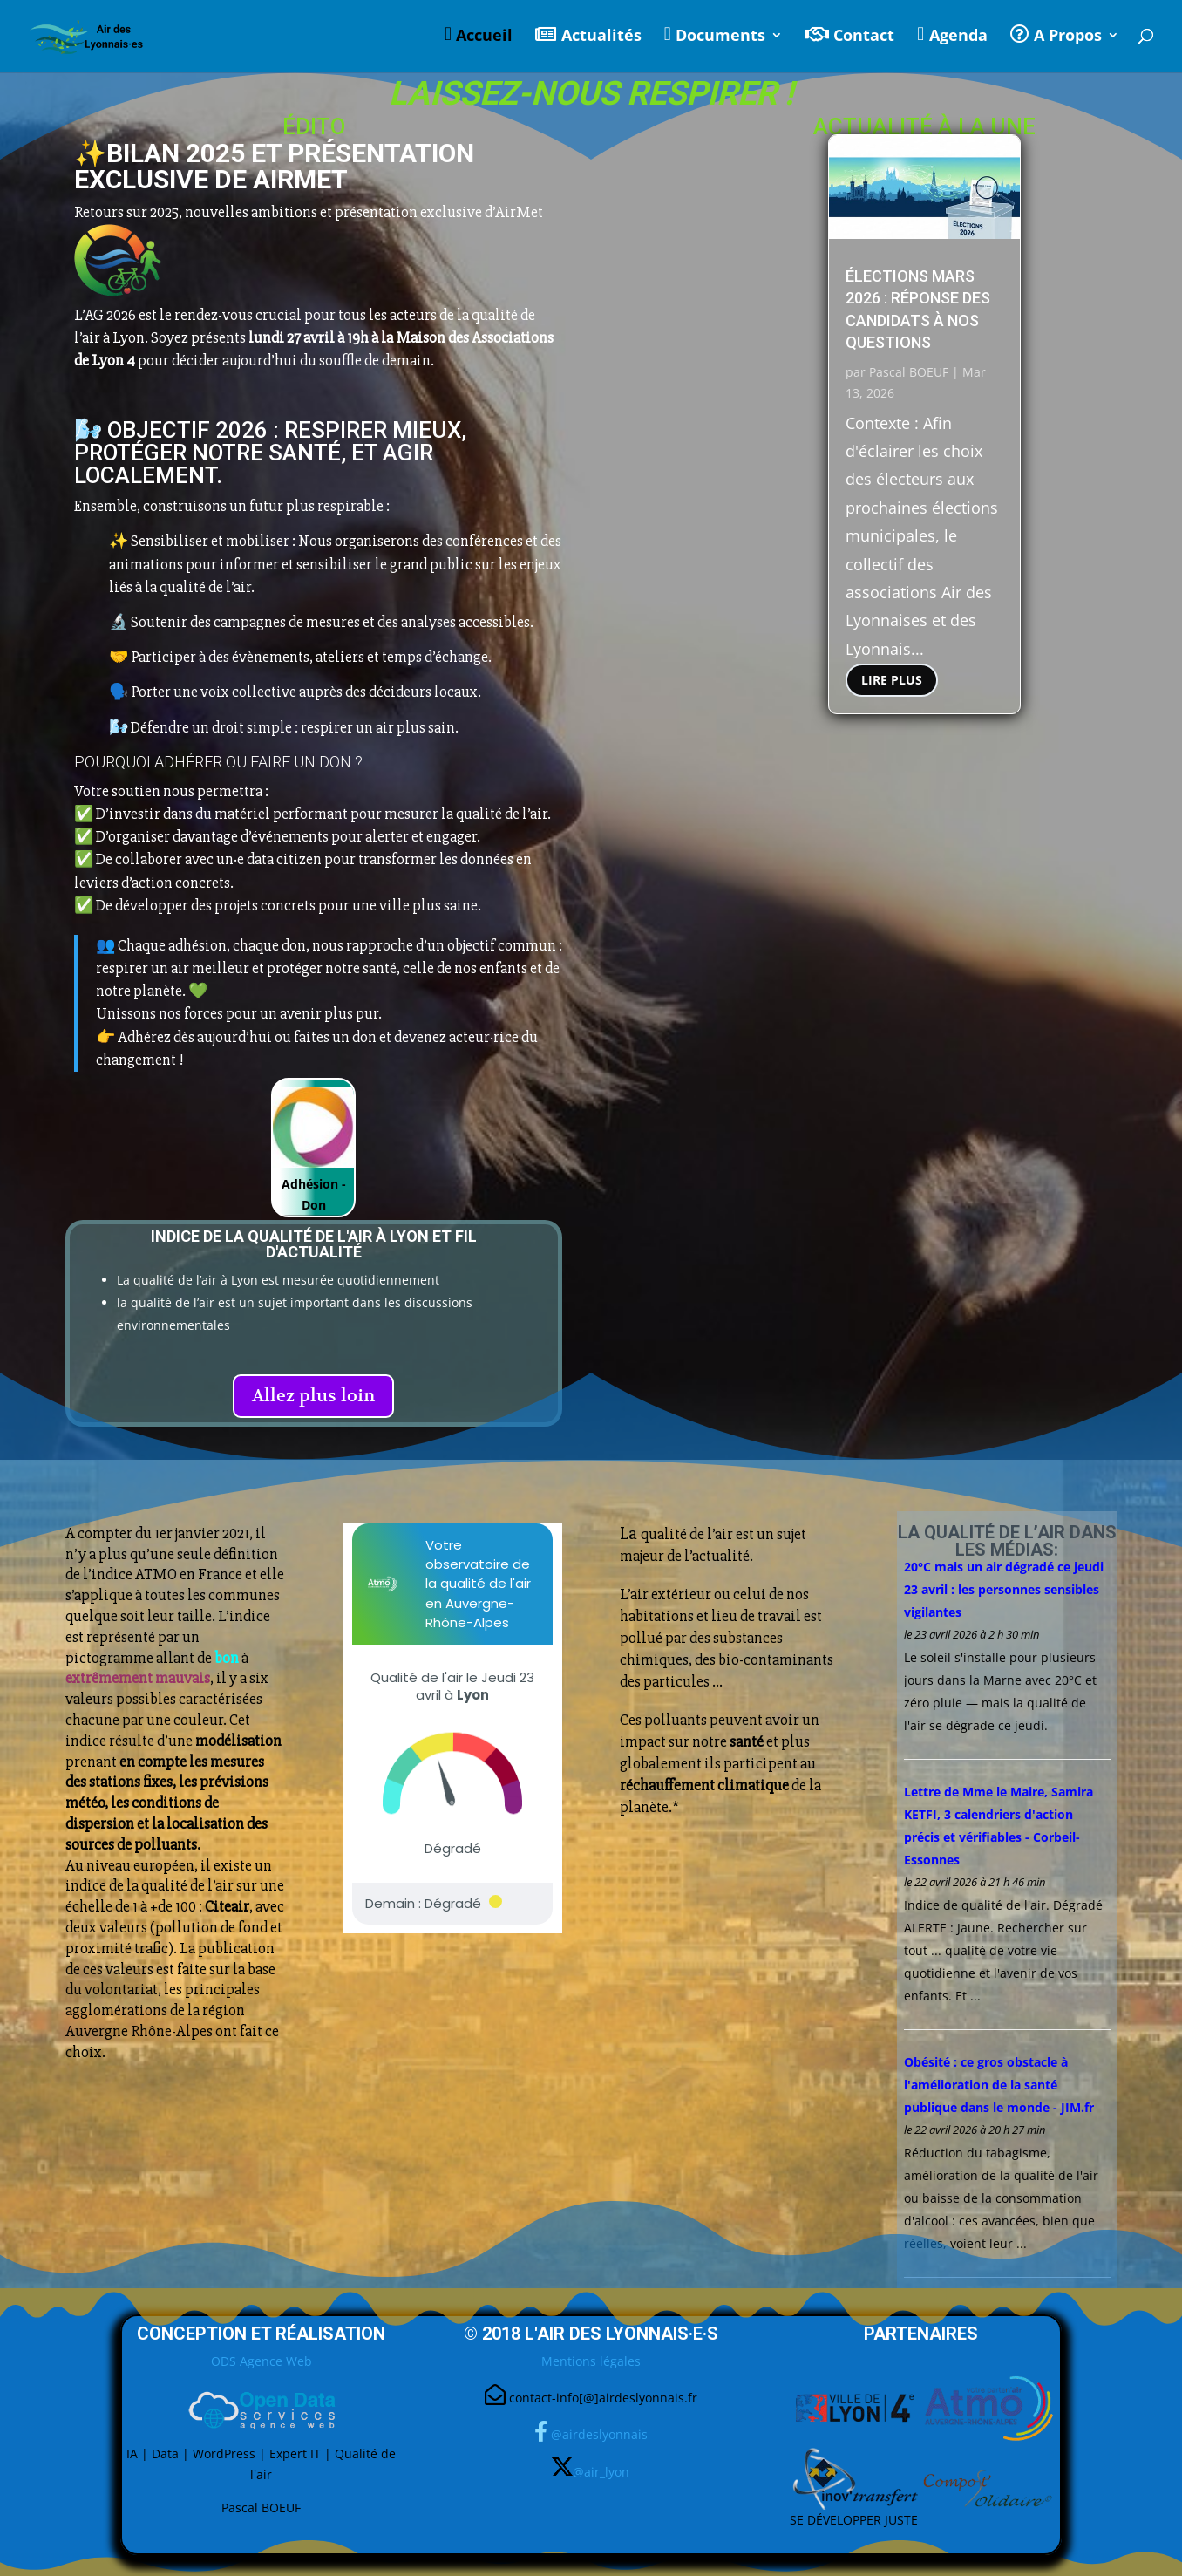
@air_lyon (601, 2471)
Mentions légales (591, 2361)
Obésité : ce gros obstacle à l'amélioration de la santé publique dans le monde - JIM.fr (999, 2085)
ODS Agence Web (261, 2361)
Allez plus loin (313, 1396)
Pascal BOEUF (908, 372)
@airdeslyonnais (599, 2434)
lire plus (891, 679)
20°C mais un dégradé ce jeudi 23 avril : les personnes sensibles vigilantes (1004, 1589)
